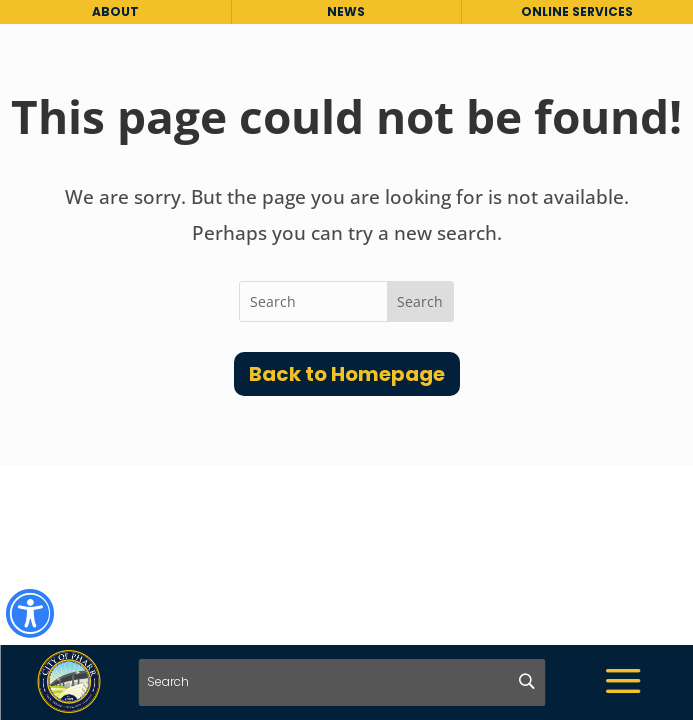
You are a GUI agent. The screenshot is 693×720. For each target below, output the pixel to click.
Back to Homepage (347, 374)
